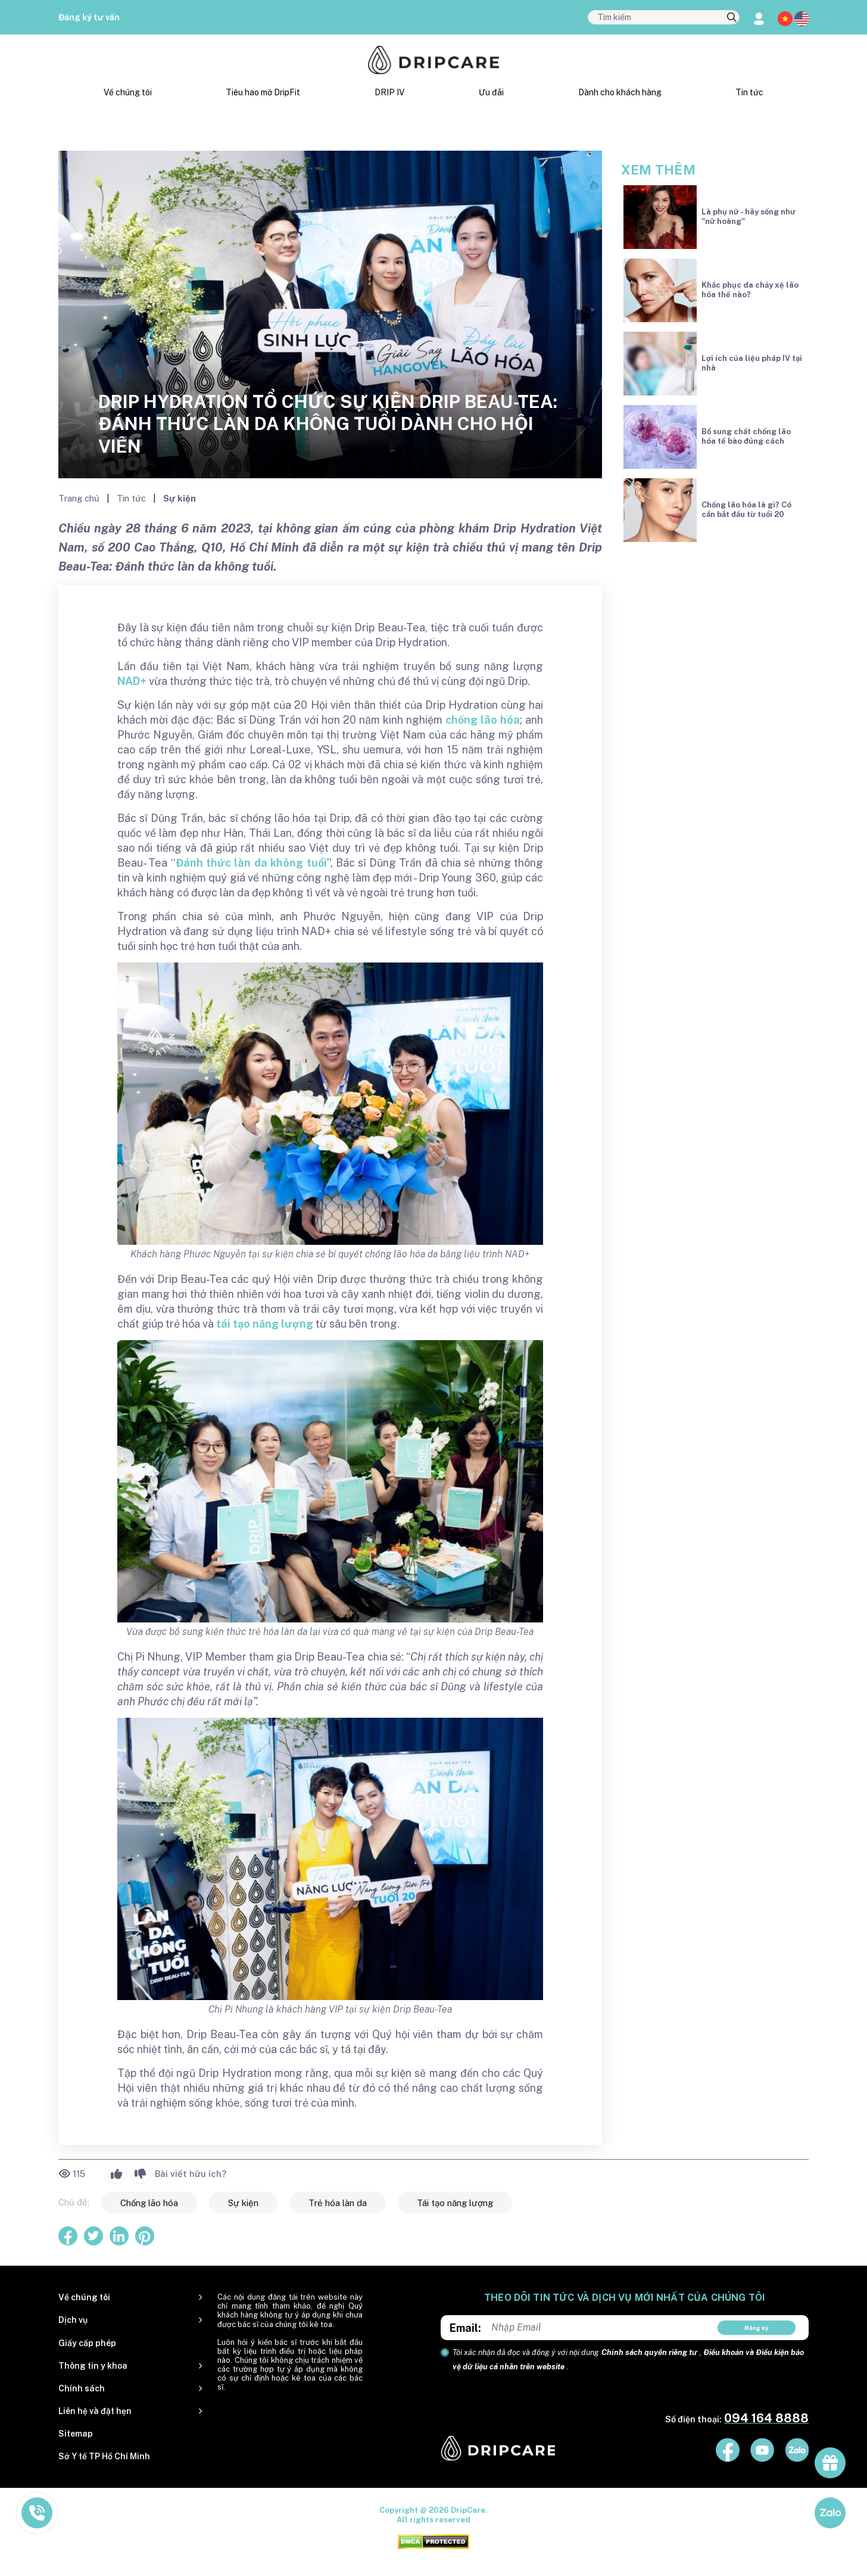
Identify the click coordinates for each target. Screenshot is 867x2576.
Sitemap (75, 2433)
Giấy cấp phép (87, 2343)
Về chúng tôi (128, 92)
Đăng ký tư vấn (89, 17)
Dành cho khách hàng (620, 92)
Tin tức (749, 92)
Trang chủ (80, 498)
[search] (732, 18)
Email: (465, 2328)
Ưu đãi (491, 92)
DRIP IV (389, 92)
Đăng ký (756, 2327)
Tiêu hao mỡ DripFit (263, 92)
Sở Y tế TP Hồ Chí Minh (104, 2456)
